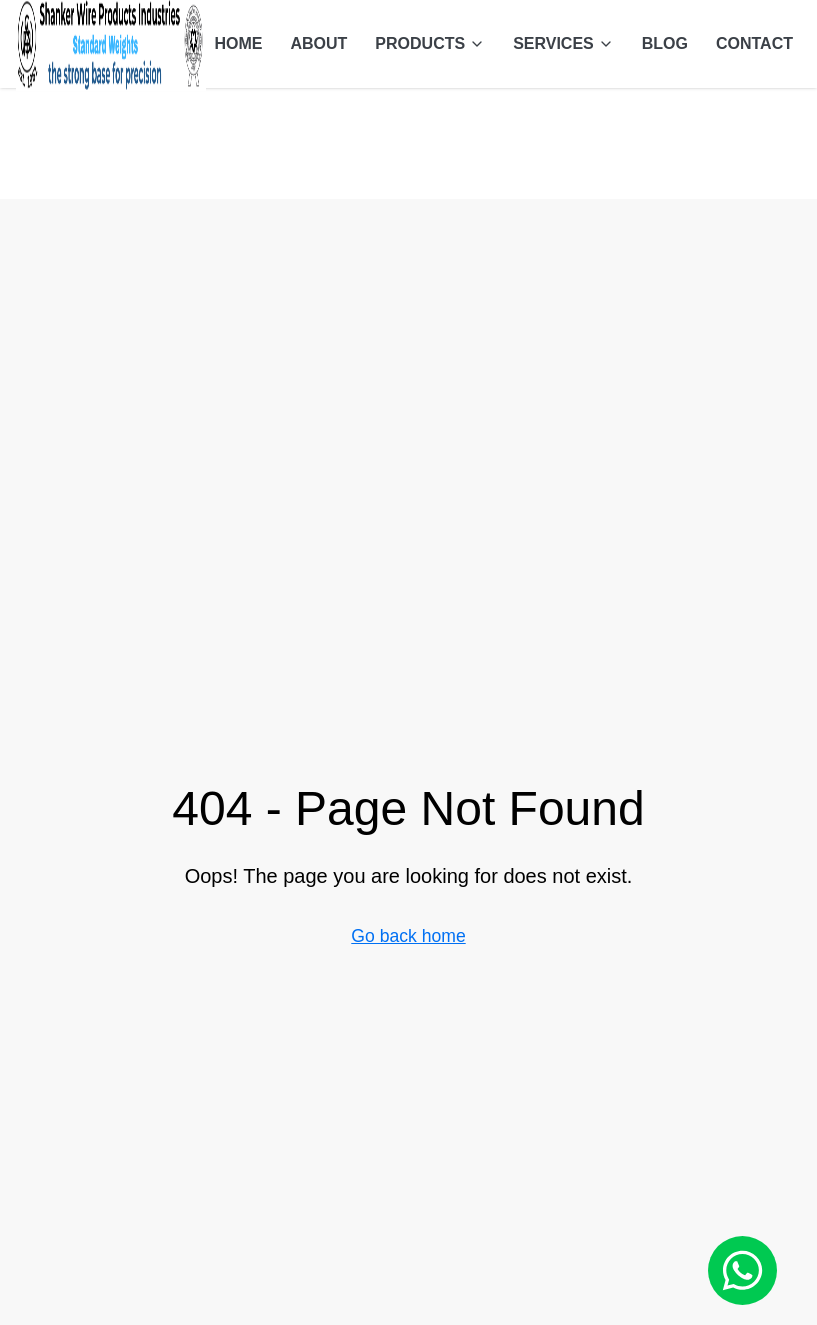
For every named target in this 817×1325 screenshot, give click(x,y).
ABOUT (318, 43)
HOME (238, 43)
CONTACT (754, 43)
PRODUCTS (430, 43)
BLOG (665, 43)
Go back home (408, 936)
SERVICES (563, 43)
